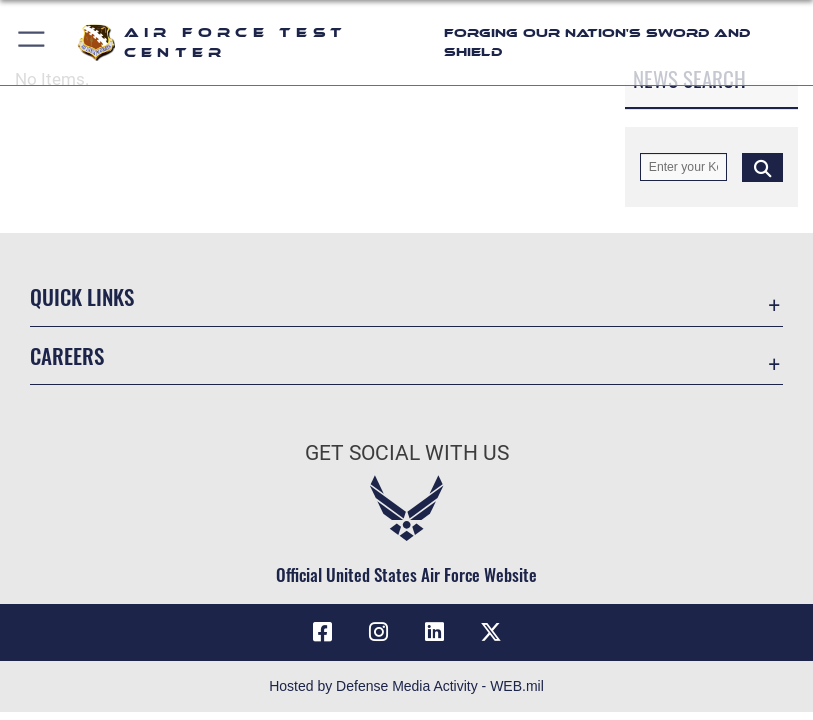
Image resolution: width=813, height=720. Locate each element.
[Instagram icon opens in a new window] (378, 632)
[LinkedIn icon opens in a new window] (435, 632)
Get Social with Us (407, 453)
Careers (67, 355)
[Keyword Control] (683, 167)
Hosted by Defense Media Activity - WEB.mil (406, 686)
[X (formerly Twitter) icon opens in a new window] (491, 632)
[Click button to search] (762, 167)
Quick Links (82, 296)
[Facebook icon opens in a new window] (322, 632)
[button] (32, 42)
